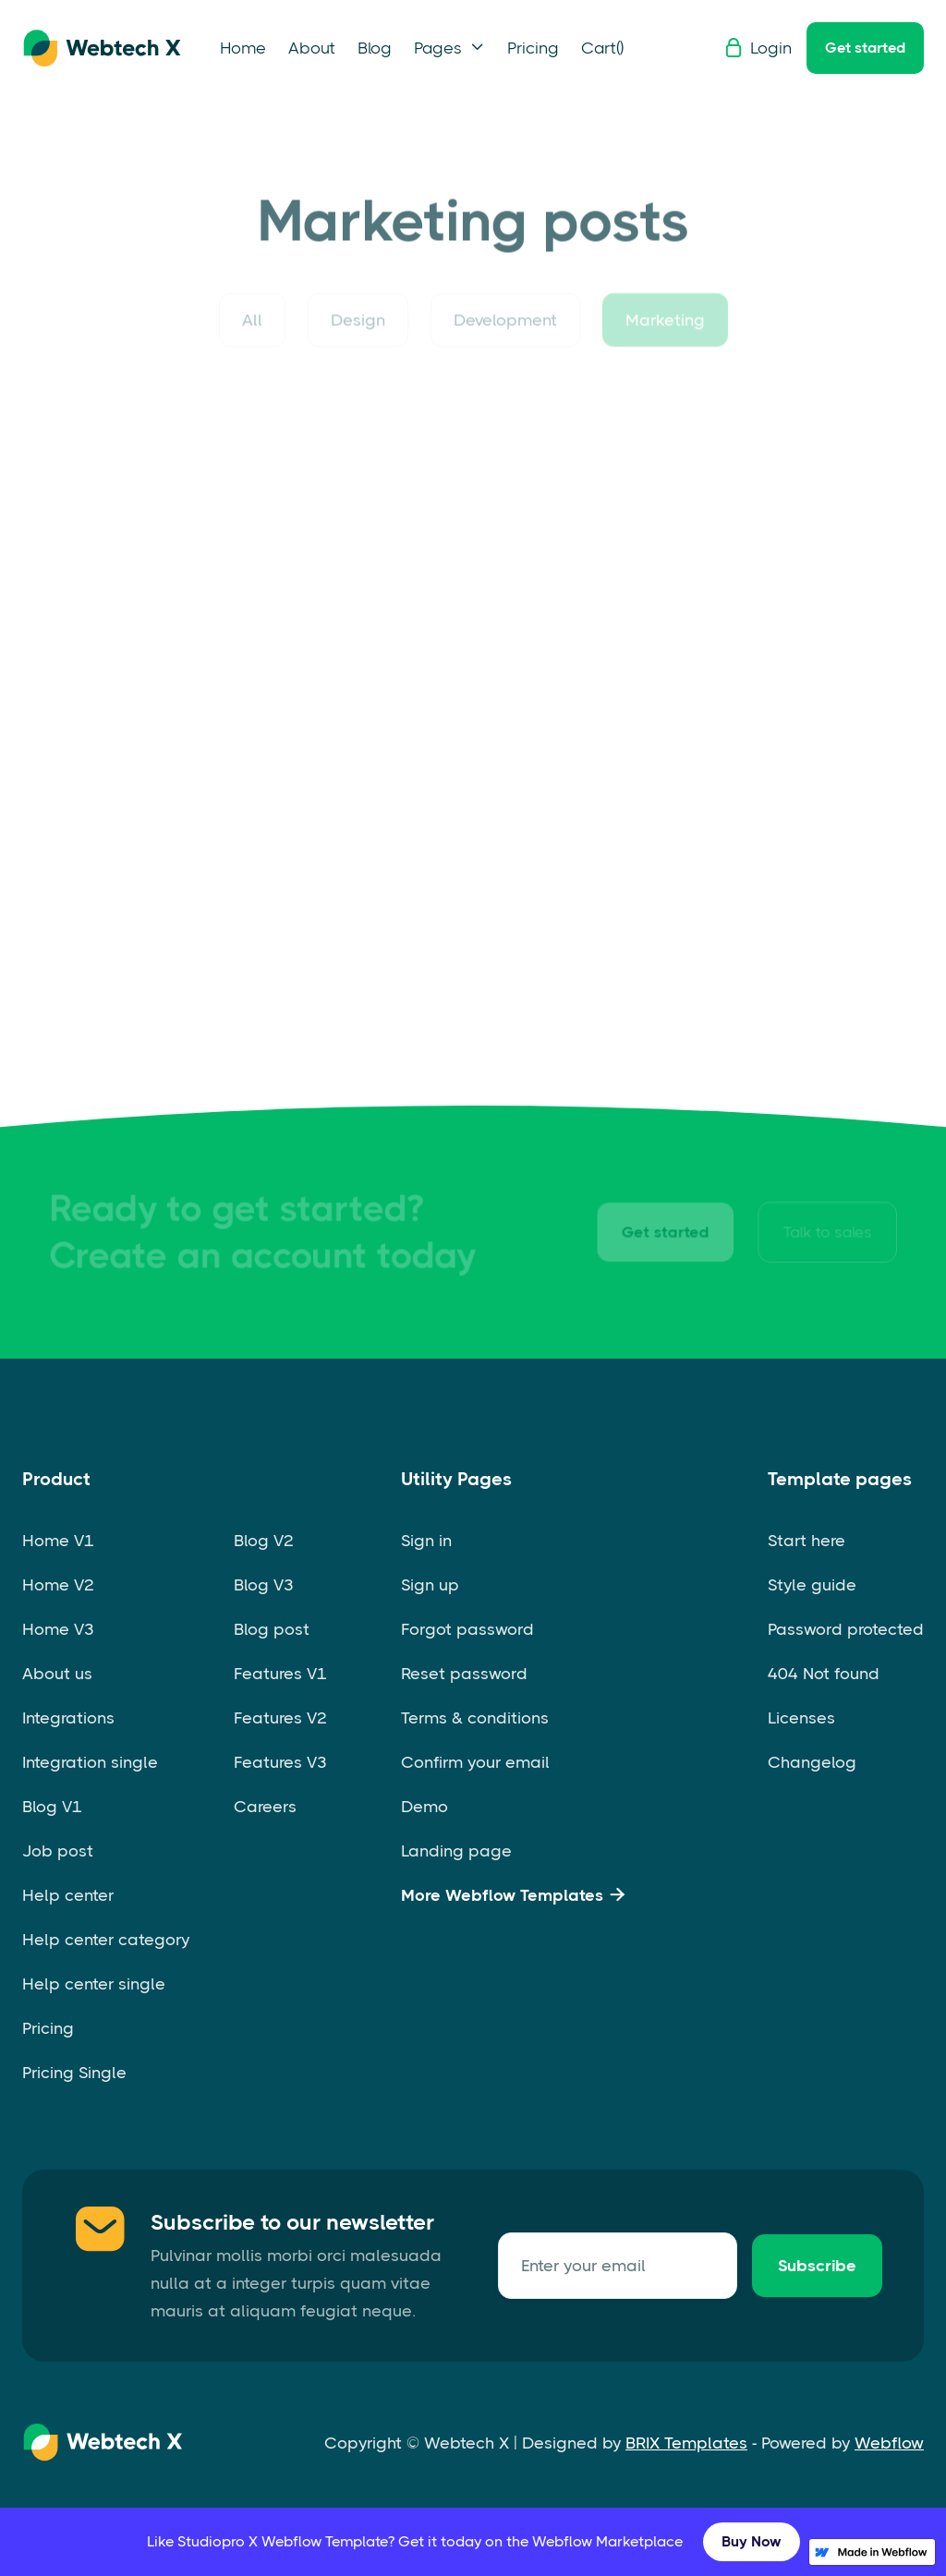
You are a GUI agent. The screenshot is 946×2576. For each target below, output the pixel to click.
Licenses (801, 1718)
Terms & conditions (475, 1718)
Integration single (90, 1762)
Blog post (271, 1629)
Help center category (105, 1939)
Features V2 (280, 1718)
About (311, 48)
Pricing (533, 48)
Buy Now (752, 2541)
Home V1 (58, 1540)
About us (57, 1673)
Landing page (456, 1851)
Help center (68, 1895)
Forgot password (467, 1629)
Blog (375, 48)
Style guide (812, 1585)
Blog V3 (264, 1585)
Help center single (93, 1984)
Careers (265, 1806)
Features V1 (280, 1673)
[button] (449, 48)
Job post (57, 1851)
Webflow (889, 2443)
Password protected (846, 1629)
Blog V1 (52, 1806)
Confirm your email (475, 1762)
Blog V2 (264, 1540)
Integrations (68, 1718)
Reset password (464, 1673)
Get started (865, 47)
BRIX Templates (686, 2443)
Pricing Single (74, 2072)
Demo (424, 1806)
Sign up (430, 1585)
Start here (806, 1540)
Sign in (426, 1540)
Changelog (812, 1762)
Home (243, 48)
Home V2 (58, 1585)
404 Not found (823, 1673)
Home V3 (58, 1629)
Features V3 (280, 1762)
